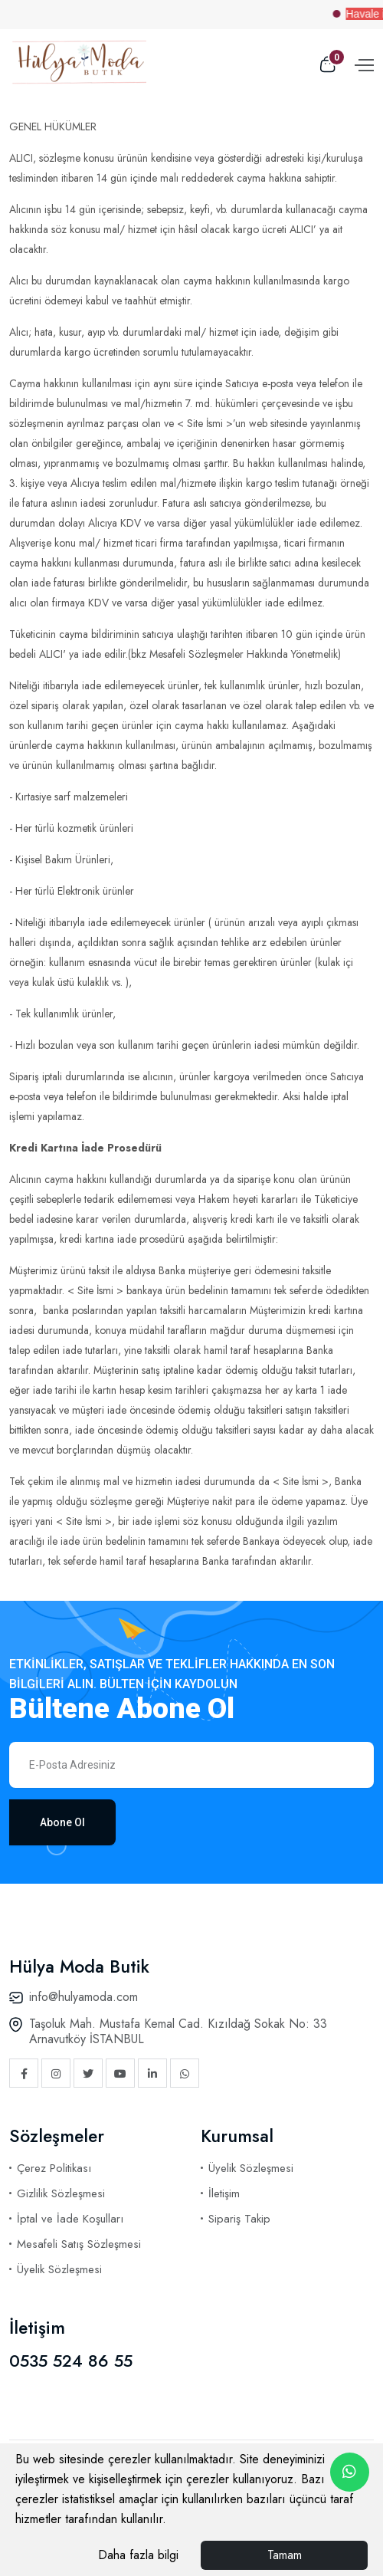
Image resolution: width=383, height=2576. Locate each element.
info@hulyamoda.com (83, 1997)
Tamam (284, 2555)
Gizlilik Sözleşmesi (61, 2193)
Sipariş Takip (239, 2218)
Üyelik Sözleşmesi (59, 2269)
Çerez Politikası (54, 2168)
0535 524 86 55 (71, 2360)
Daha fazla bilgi (138, 2555)
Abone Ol (62, 1822)
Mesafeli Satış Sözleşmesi (79, 2244)
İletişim (224, 2193)
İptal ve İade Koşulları (70, 2218)
